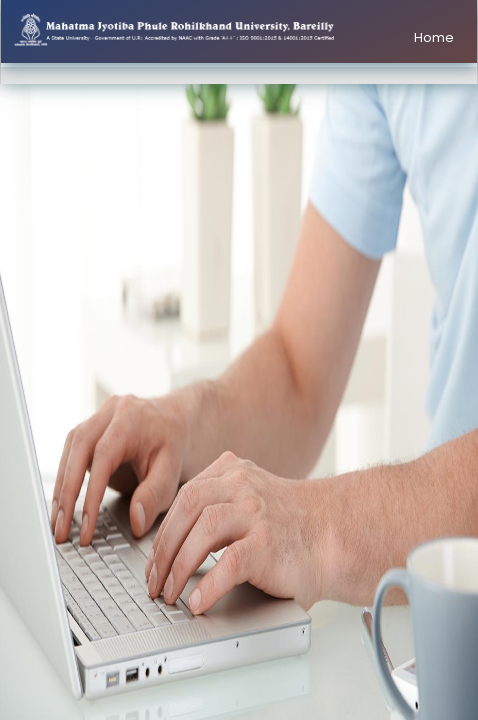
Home (434, 37)
